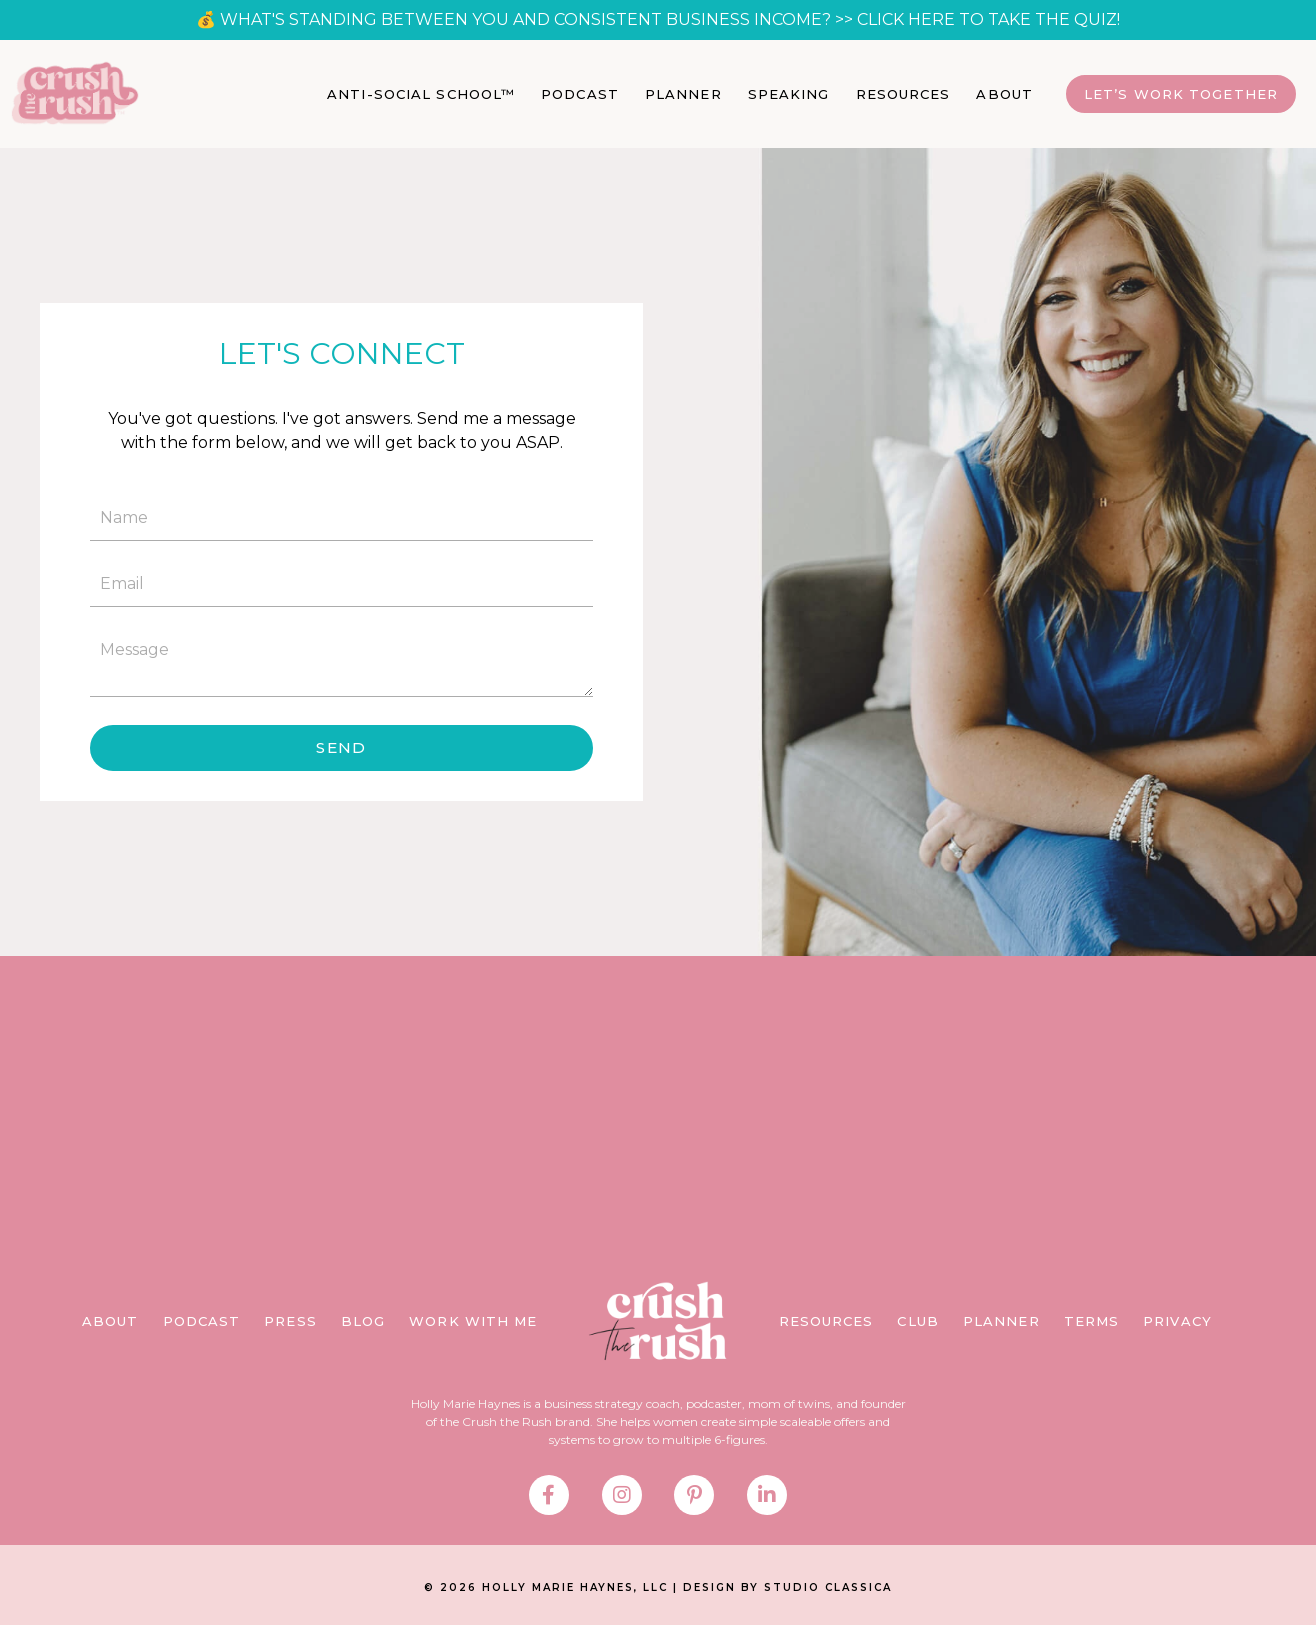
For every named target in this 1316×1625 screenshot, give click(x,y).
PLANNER (683, 94)
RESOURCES (903, 94)
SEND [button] (341, 747)
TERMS (1092, 1321)
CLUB (917, 1321)
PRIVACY (1177, 1321)
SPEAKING (789, 94)
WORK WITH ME (473, 1321)
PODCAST (580, 94)
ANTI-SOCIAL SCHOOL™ (421, 94)
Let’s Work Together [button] (1181, 94)
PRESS (290, 1321)
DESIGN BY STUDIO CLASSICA (787, 1587)
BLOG (363, 1321)
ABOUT (1004, 94)
